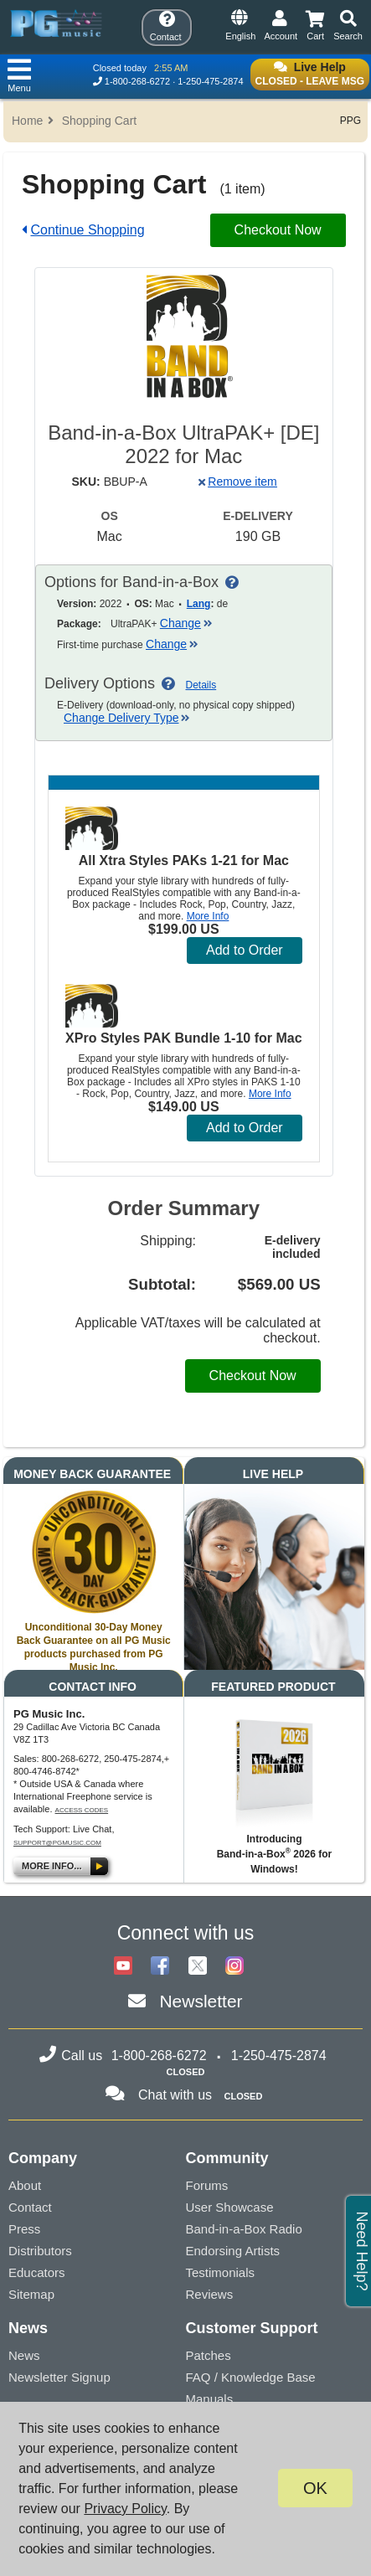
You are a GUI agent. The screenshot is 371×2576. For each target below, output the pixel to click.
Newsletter (200, 2001)
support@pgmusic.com (57, 1843)
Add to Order (244, 950)
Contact (30, 2207)
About (24, 2185)
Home (27, 120)
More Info (208, 916)
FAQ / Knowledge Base (251, 2377)
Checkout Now (278, 230)
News (24, 2355)
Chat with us (175, 2095)
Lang (199, 604)
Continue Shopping (87, 230)
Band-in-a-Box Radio (244, 2229)
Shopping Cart (99, 120)
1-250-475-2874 (210, 81)
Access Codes (82, 1810)
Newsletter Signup (59, 2377)
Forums (207, 2185)
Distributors (40, 2251)
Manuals (210, 2399)
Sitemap (31, 2294)
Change (186, 623)
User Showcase (230, 2207)
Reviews (210, 2294)
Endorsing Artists (233, 2251)
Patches (208, 2355)
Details (201, 685)
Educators (36, 2272)
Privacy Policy (125, 2508)
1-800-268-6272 (137, 81)
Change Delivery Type (127, 717)
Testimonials (220, 2272)
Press (24, 2229)
